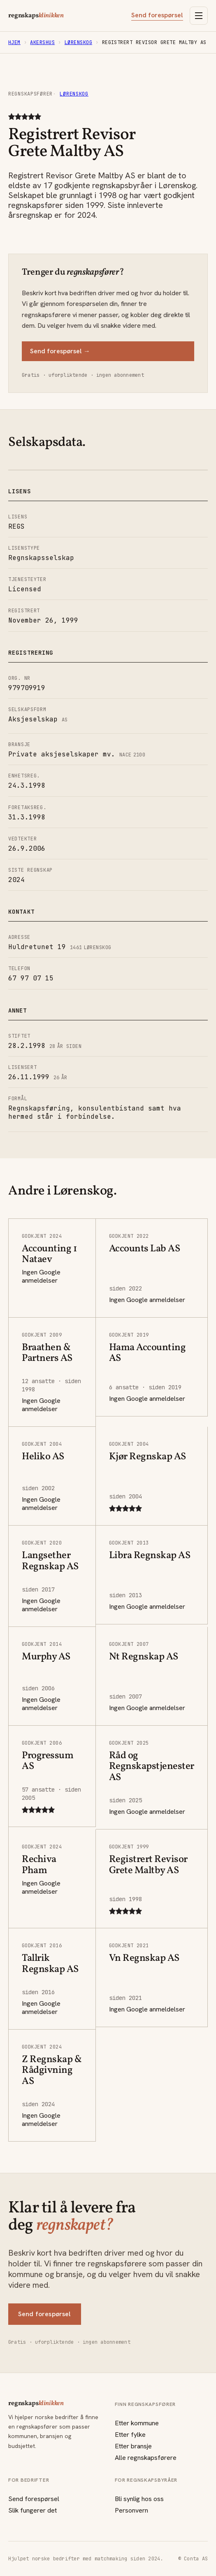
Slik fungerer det (32, 2510)
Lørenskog (78, 42)
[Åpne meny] (199, 16)
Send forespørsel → (60, 351)
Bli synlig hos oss (139, 2498)
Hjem (14, 42)
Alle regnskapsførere (146, 2457)
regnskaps (36, 16)
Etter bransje (133, 2446)
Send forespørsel (157, 15)
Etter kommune (137, 2423)
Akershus (42, 42)
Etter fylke (130, 2434)
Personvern (131, 2510)
